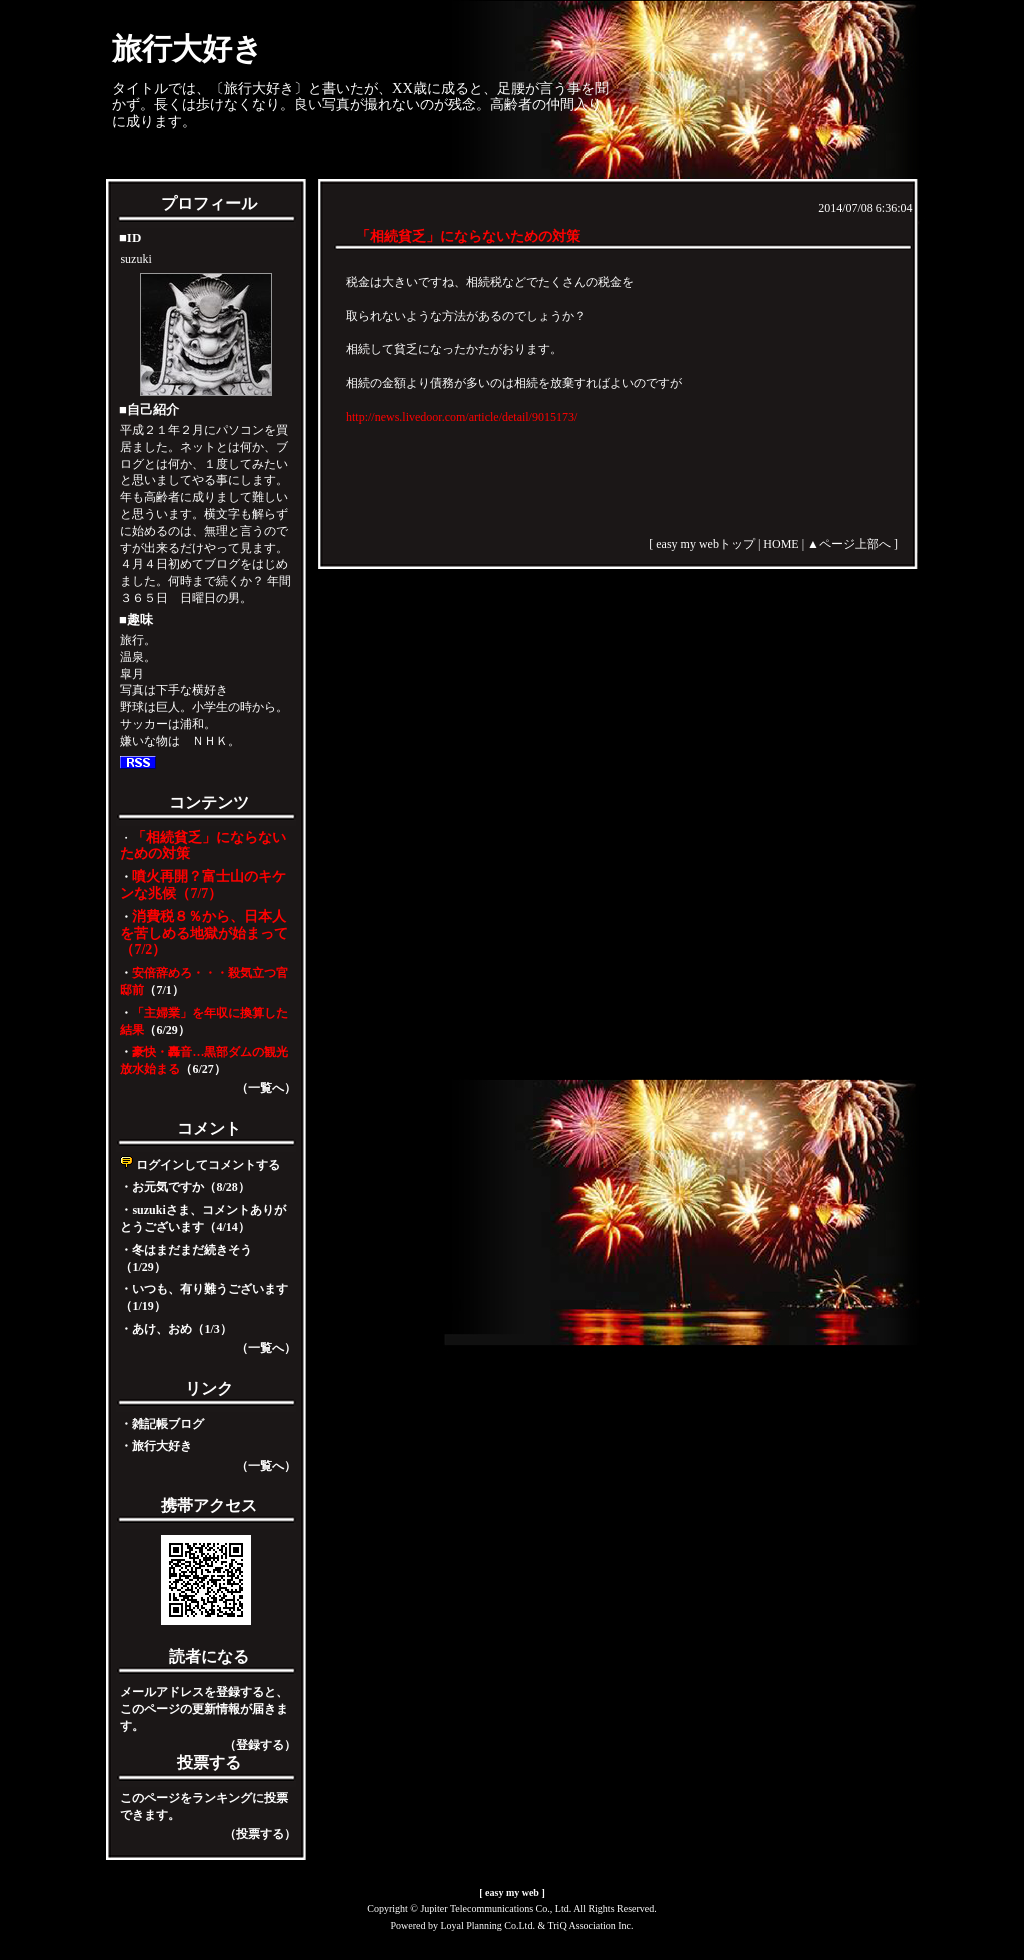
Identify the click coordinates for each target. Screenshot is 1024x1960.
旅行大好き (187, 48)
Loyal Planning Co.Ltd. (487, 1925)
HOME (780, 544)
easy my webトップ (705, 544)
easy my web (512, 1892)
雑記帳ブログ (168, 1424)
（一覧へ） (266, 1088)
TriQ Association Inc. (591, 1925)
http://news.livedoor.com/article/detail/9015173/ (461, 417)
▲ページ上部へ (849, 544)
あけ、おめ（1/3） (181, 1329)
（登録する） (260, 1745)
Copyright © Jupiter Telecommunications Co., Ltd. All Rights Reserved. (511, 1908)
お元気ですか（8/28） (190, 1187)
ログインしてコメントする (200, 1165)
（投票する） (260, 1834)
